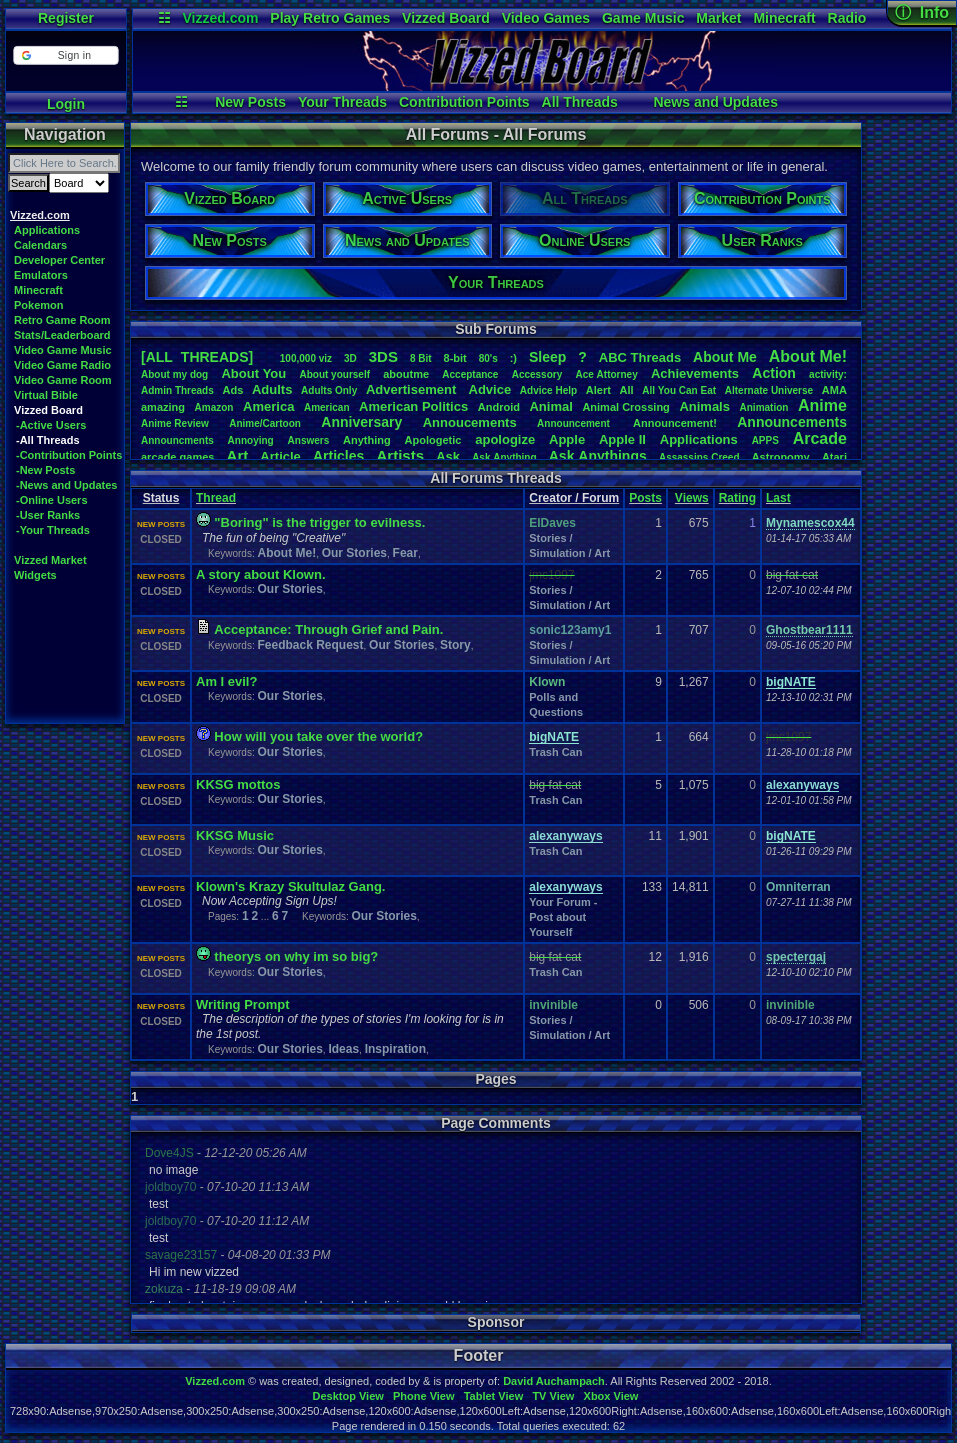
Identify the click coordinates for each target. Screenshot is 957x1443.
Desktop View (347, 1396)
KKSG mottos (238, 784)
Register (66, 18)
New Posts (250, 102)
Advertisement (413, 389)
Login (66, 104)
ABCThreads (640, 357)
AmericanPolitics (413, 406)
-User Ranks (48, 515)
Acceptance (470, 374)
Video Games (546, 18)
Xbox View (611, 1396)
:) (513, 358)
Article (280, 456)
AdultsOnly (329, 390)
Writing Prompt (243, 1004)
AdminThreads (177, 390)
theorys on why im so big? (296, 956)
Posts (645, 498)
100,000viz (306, 358)
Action (774, 373)
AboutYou (253, 373)
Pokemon (39, 305)
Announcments (177, 440)
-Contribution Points (69, 455)
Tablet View (494, 1396)
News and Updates (715, 102)
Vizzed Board (446, 18)
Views (692, 498)
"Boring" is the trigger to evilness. (319, 522)
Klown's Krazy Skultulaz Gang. (290, 886)
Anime (822, 405)
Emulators (41, 275)
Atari (834, 457)
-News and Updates (66, 485)
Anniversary (361, 422)
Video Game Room (63, 380)
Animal (550, 406)
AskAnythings (598, 456)
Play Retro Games (330, 18)
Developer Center (59, 260)
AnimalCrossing (625, 407)
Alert (598, 390)
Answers (309, 440)
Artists (400, 455)
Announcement (575, 423)
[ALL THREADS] (197, 357)
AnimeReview (175, 423)
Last (778, 498)
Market (718, 18)
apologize (505, 439)
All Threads (580, 102)
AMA (834, 390)
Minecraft (784, 18)
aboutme (406, 374)
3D (350, 358)
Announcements (792, 422)
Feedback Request (310, 645)
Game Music (643, 18)
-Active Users (51, 425)
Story (455, 645)
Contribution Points (464, 102)
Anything (367, 440)
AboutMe (725, 357)
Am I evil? (226, 681)
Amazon (214, 407)
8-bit (455, 358)
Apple (567, 439)
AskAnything (504, 457)
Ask (448, 456)
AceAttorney (606, 374)
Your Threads (342, 102)
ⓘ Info (922, 12)
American (327, 407)
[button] (65, 55)
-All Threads (48, 440)
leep (547, 357)
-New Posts (45, 470)
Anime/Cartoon (265, 423)
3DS (383, 356)
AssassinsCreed (699, 457)
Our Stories (354, 553)
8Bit (421, 358)
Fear (405, 553)
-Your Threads (53, 530)
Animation (764, 407)
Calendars (40, 245)
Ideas (343, 1049)
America (268, 406)
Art (238, 455)
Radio (847, 18)
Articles (338, 456)
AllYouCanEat (679, 390)
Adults (272, 389)
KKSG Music (235, 835)
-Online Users (52, 500)
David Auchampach (554, 1381)
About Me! (286, 553)
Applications (47, 230)
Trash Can (555, 752)
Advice (490, 389)
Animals (704, 406)
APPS (765, 440)
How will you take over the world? (318, 736)
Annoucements (470, 422)
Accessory (537, 374)
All (627, 390)
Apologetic (433, 440)
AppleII (622, 439)
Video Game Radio (62, 365)
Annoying (251, 440)
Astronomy (781, 457)
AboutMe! (808, 356)
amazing (163, 407)
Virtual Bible (46, 395)
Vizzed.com (220, 18)
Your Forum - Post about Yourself (563, 917)
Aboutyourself (334, 374)
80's (488, 358)
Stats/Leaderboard (62, 335)
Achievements (695, 373)
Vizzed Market (50, 560)
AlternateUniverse (769, 390)
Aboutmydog (174, 374)
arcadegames (177, 457)
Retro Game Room (62, 320)
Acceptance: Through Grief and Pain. (328, 629)
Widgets (35, 575)
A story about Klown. (261, 574)
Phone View (424, 1396)
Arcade (820, 438)
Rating (737, 498)
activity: (828, 374)
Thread (216, 498)
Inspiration (395, 1049)
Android (499, 407)
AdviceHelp (548, 390)
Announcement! (675, 423)
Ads (232, 390)
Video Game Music (63, 350)
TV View (553, 1396)
